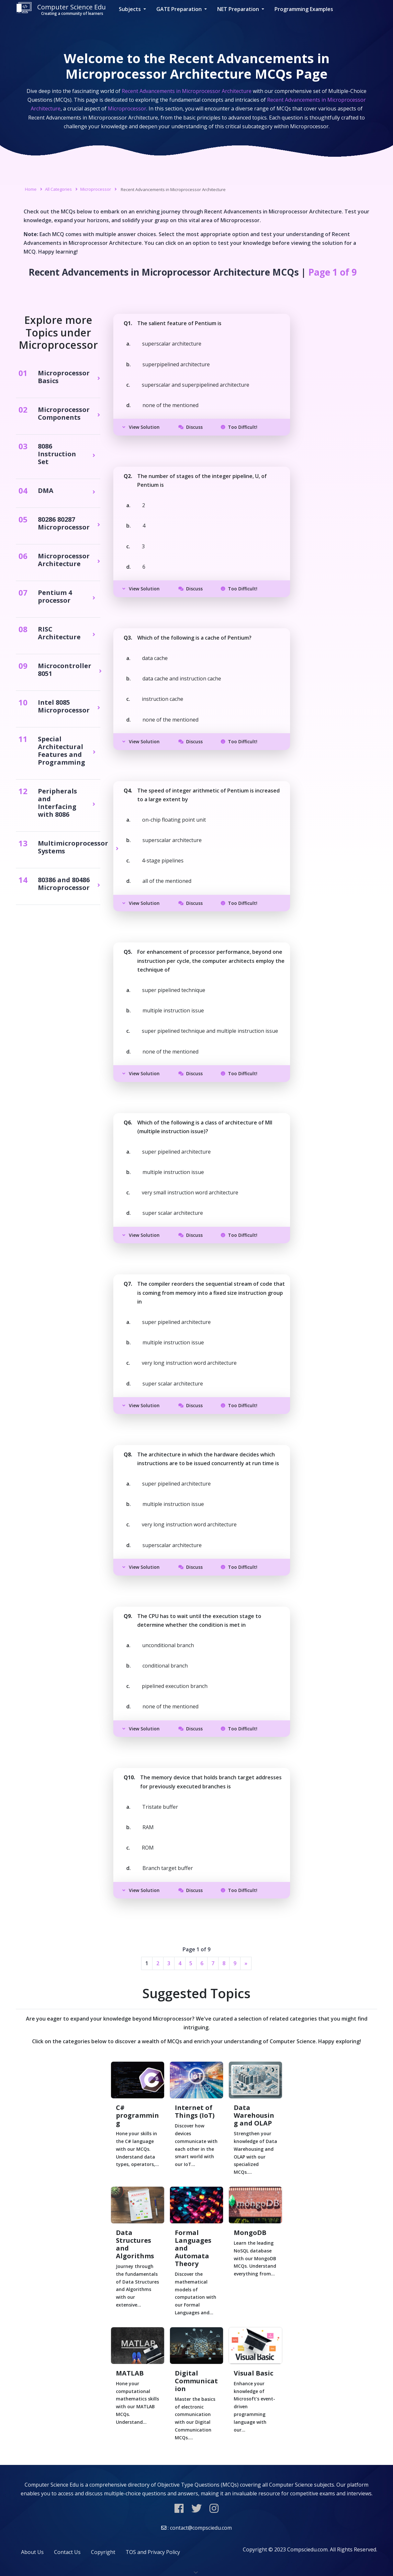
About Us (32, 2552)
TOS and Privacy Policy (153, 2552)
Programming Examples (304, 9)
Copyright (103, 2552)
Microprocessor (95, 189)
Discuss (190, 427)
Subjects (130, 9)
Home (31, 189)
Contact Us (67, 2552)
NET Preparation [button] (238, 9)
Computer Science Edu (61, 9)
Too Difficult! (239, 427)
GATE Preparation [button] (179, 9)
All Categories (58, 189)
